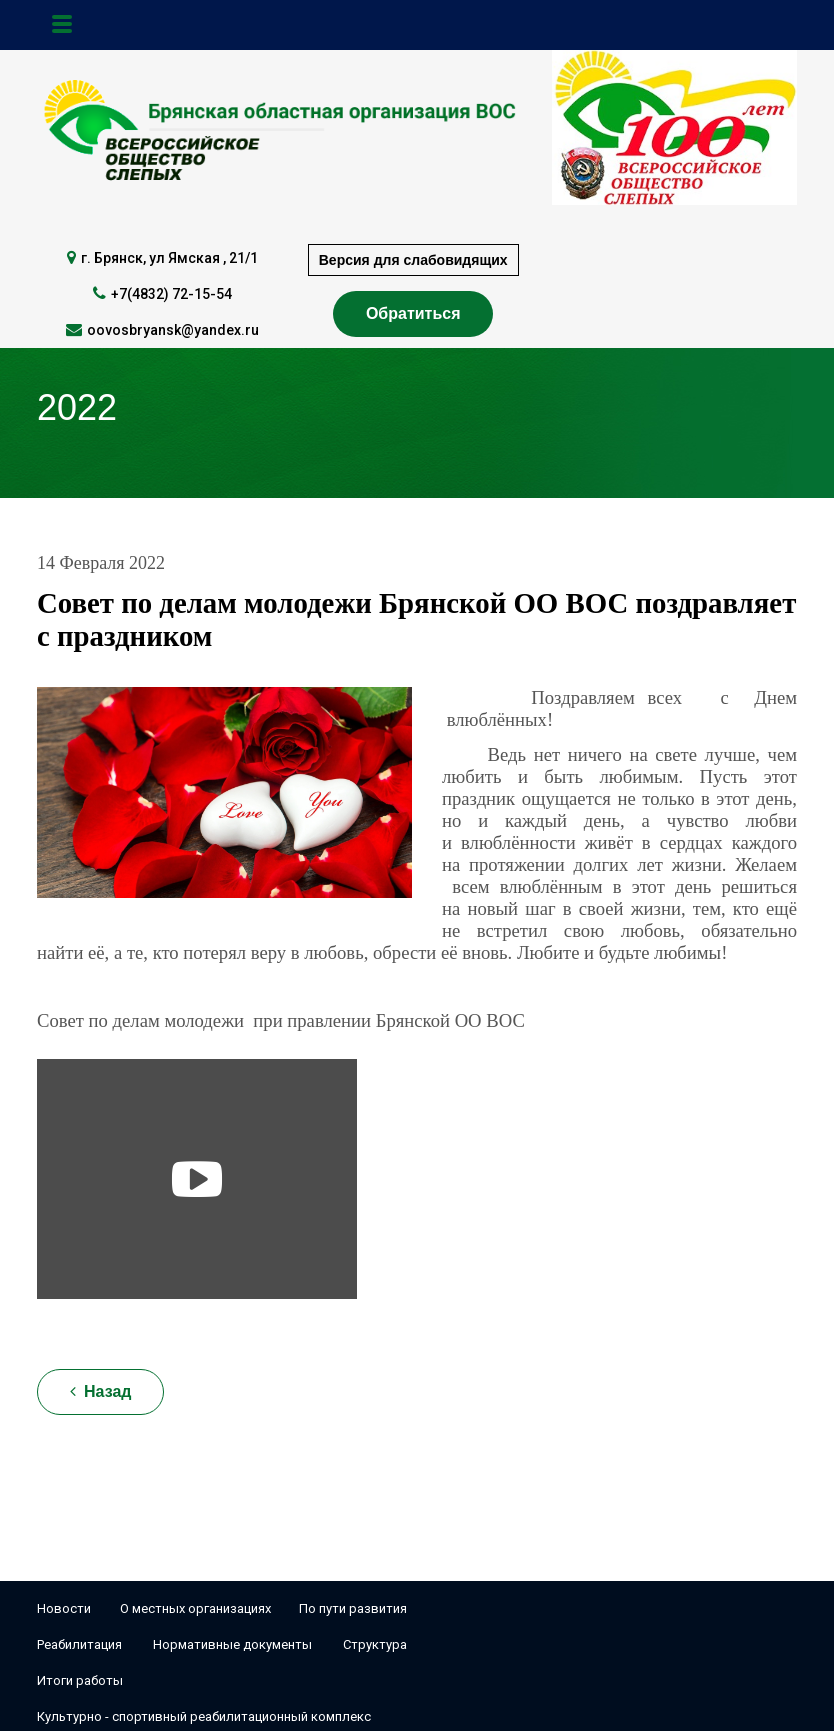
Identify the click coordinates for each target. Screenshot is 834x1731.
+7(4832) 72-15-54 (171, 294)
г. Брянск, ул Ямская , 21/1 (169, 258)
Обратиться (413, 313)
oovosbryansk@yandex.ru (173, 330)
